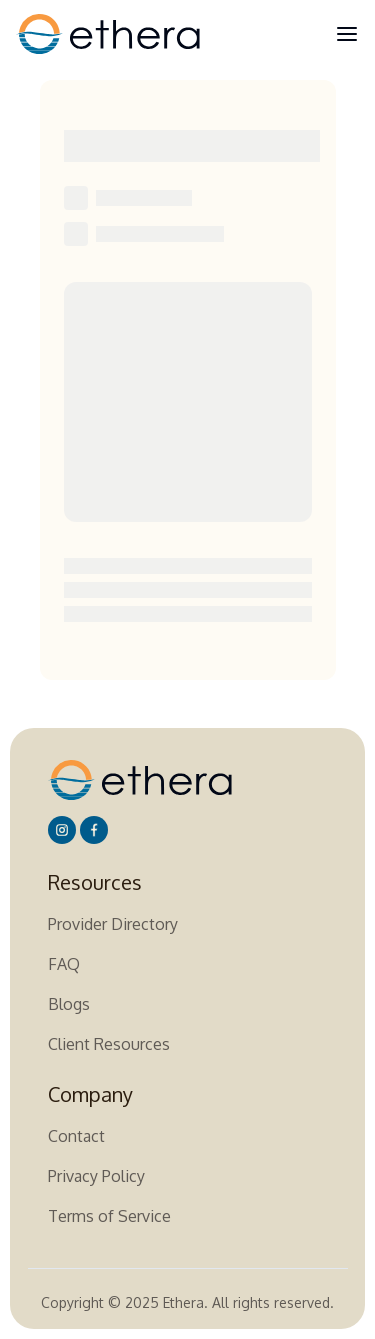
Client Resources (109, 1044)
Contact (76, 1136)
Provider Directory (113, 924)
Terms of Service (109, 1216)
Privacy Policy (96, 1176)
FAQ (64, 964)
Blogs (69, 1004)
